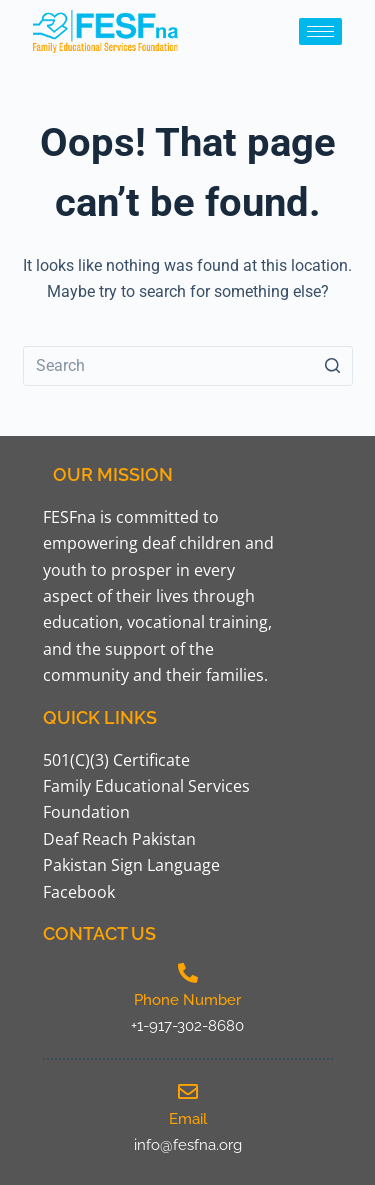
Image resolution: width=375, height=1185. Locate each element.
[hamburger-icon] (320, 31)
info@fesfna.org (188, 1145)
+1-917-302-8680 (187, 1026)
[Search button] (333, 366)
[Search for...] (188, 366)
